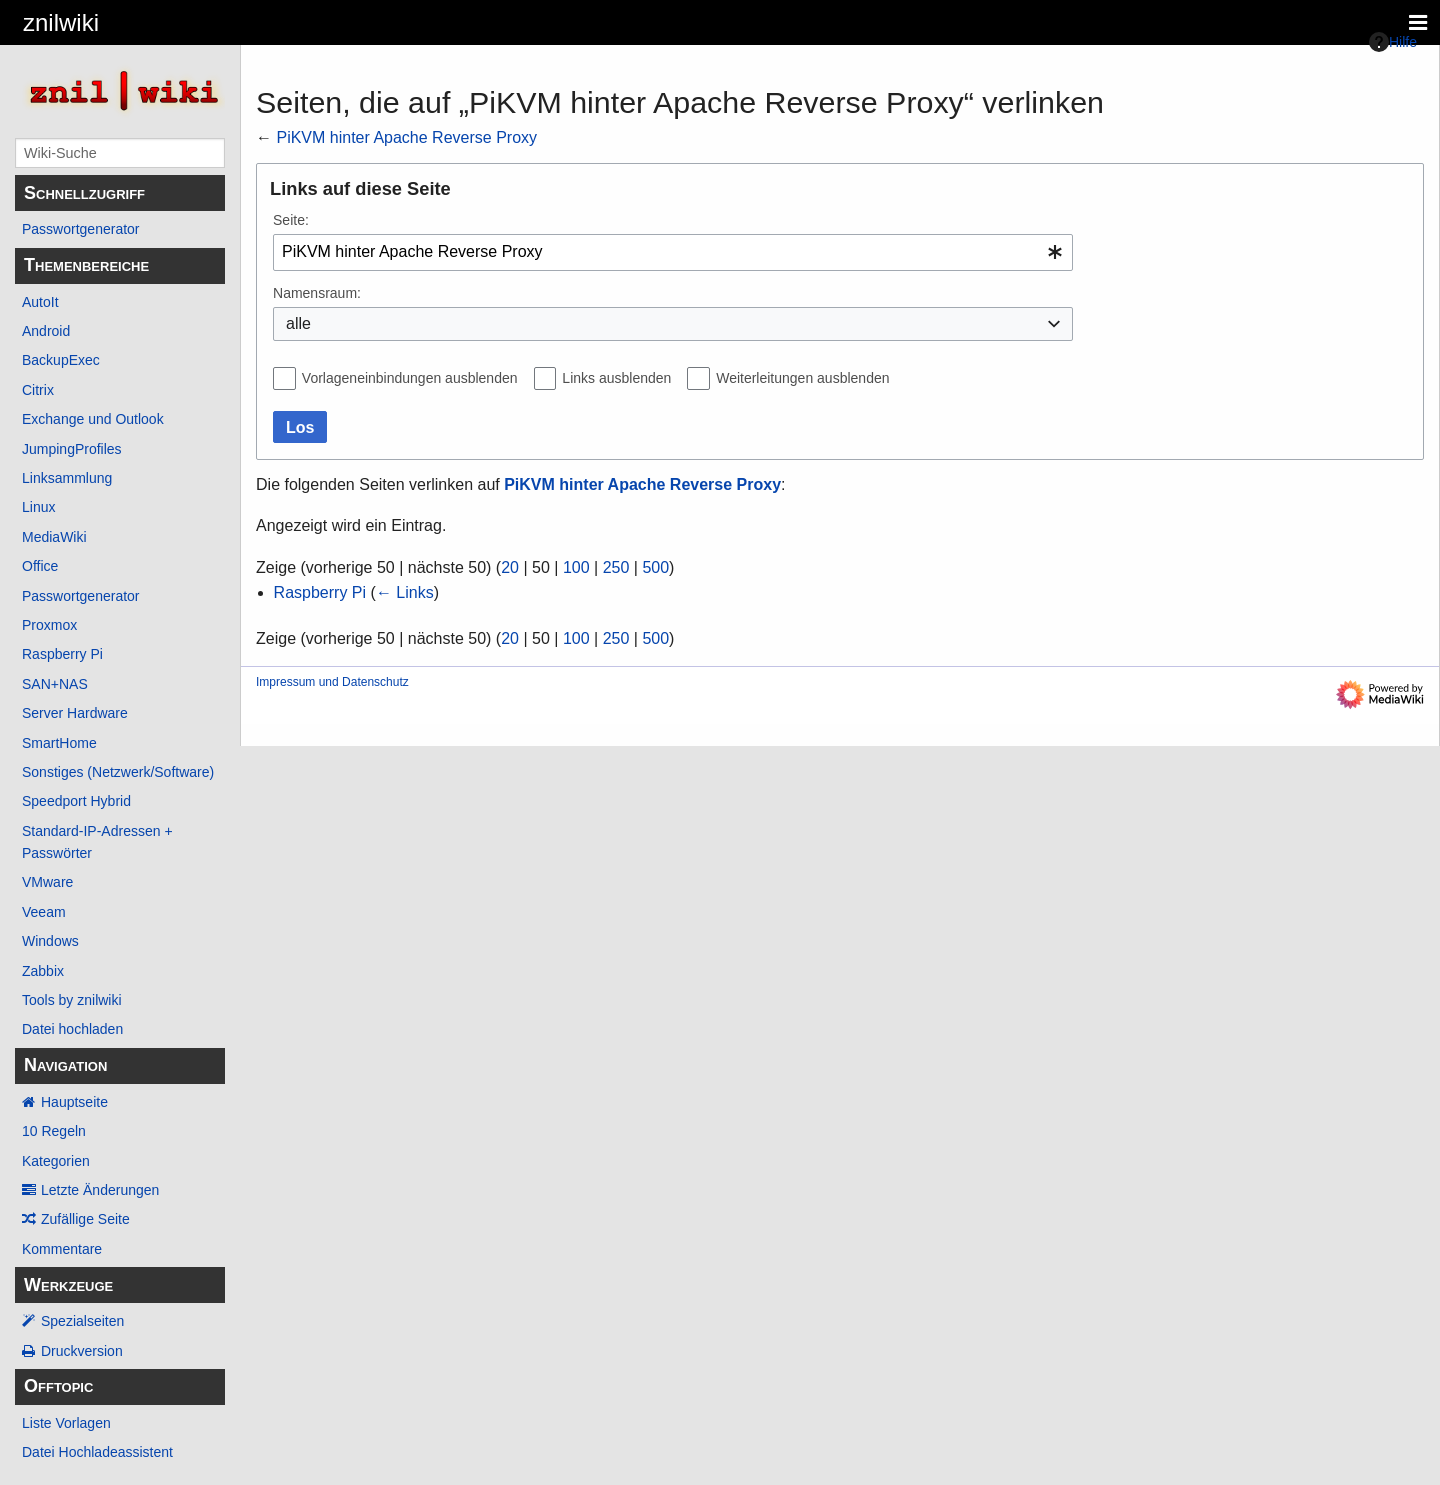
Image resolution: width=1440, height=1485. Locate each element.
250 (616, 567)
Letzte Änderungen (100, 1190)
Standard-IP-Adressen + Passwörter (97, 842)
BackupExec (61, 360)
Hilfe (1393, 42)
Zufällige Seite (85, 1219)
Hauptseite (74, 1102)
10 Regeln (54, 1131)
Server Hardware (75, 713)
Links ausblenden (616, 378)
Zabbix (43, 971)
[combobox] (673, 252)
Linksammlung (67, 478)
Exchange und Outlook (93, 419)
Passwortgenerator (81, 229)
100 (576, 567)
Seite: (291, 220)
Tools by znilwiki (72, 1000)
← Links (405, 592)
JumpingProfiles (72, 449)
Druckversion (82, 1351)
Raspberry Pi (62, 654)
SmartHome (59, 743)
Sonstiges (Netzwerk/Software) (118, 772)
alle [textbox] (298, 323)
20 (510, 567)
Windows (50, 941)
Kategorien (56, 1161)
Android (46, 331)
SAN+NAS (55, 684)
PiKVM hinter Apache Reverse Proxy (406, 137)
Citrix (38, 390)
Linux (38, 507)
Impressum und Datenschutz (332, 682)
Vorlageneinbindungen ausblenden (410, 378)
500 (655, 567)
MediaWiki (54, 537)
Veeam (44, 912)
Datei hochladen (72, 1029)
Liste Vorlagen (66, 1423)
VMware (47, 882)
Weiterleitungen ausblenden (802, 378)
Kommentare (62, 1249)
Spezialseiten (82, 1321)
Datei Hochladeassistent (97, 1452)
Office (40, 566)
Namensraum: (317, 293)
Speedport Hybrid (76, 801)
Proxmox (49, 625)
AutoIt (40, 302)
